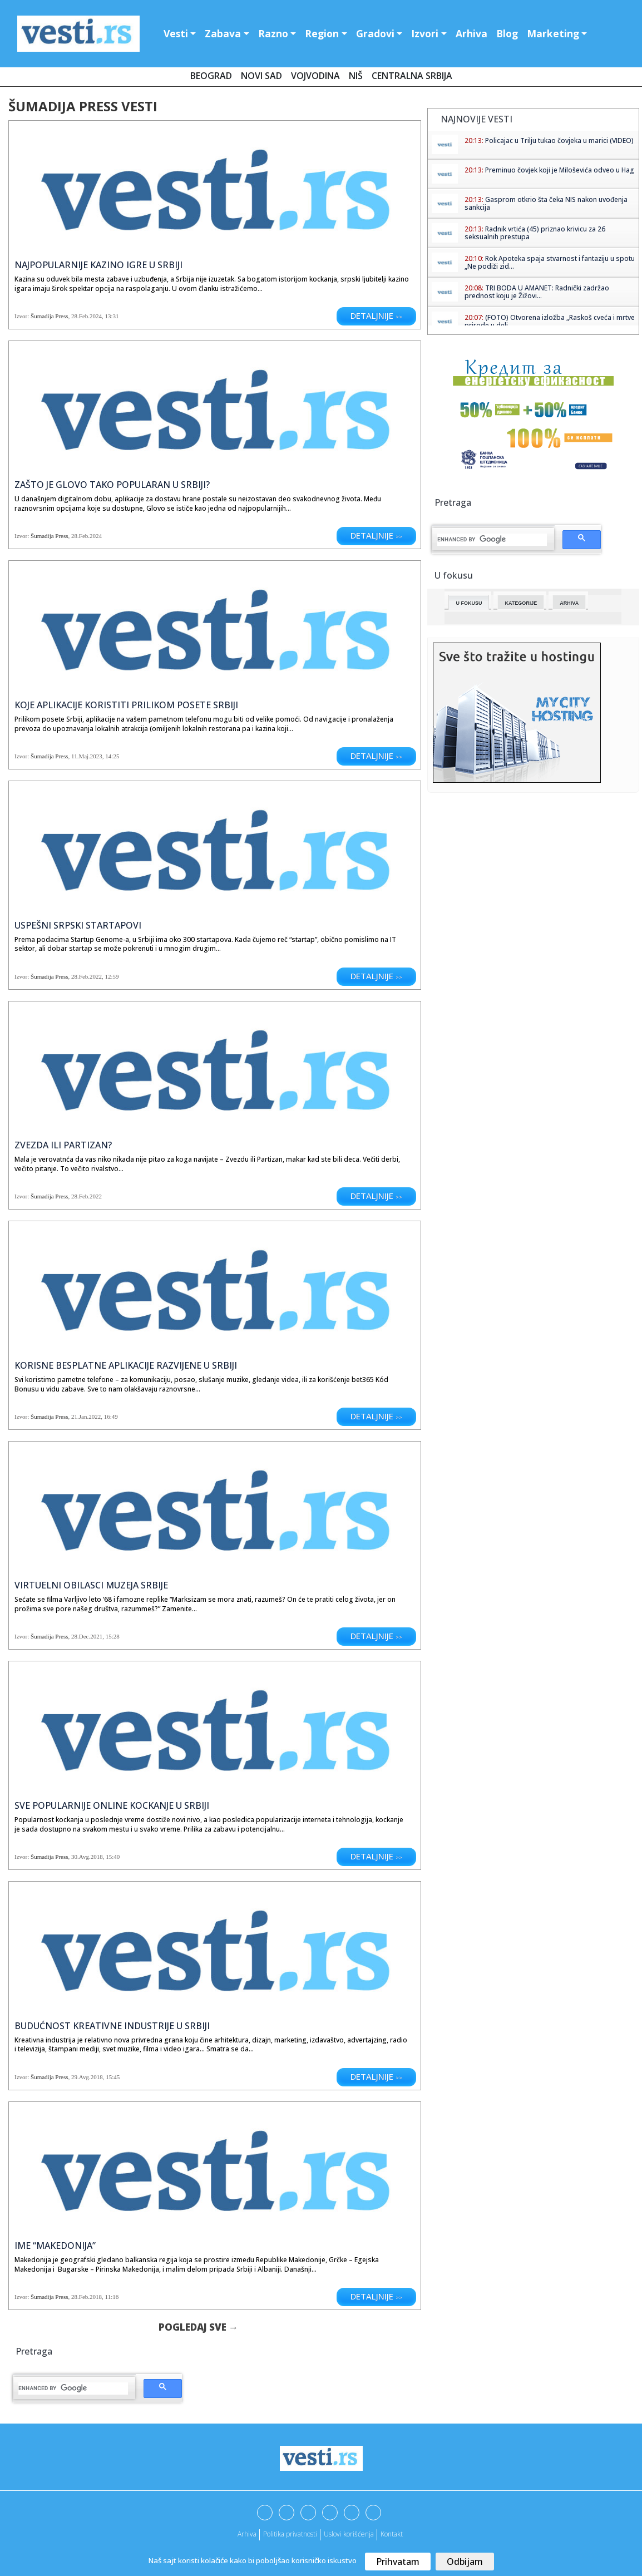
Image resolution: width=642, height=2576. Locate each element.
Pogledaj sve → (198, 2327)
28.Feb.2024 (86, 316)
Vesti (176, 33)
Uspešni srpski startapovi (77, 925)
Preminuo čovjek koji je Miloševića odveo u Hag (559, 170)
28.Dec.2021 (86, 1636)
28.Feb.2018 (86, 2296)
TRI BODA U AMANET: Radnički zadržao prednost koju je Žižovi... (537, 291)
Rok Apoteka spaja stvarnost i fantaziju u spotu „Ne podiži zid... (550, 262)
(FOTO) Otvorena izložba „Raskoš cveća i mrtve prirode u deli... (550, 321)
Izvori (424, 33)
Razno (273, 33)
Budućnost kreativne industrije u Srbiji (112, 2026)
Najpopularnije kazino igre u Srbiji (98, 265)
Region (322, 33)
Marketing (553, 33)
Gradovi (375, 33)
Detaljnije (376, 315)
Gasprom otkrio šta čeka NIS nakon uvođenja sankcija (546, 203)
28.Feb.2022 (86, 976)
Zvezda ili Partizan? (63, 1145)
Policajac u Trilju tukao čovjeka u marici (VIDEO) (559, 140)
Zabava (223, 33)
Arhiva (471, 33)
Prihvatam (397, 2561)
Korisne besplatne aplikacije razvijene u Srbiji (125, 1365)
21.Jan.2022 (86, 1416)
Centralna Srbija (412, 76)
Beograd (211, 76)
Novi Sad (261, 76)
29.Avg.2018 (87, 2077)
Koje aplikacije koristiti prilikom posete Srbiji (126, 705)
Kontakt (392, 2534)
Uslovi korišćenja (349, 2534)
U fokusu (469, 603)
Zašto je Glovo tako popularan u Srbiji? (112, 484)
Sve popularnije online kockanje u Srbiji (111, 1805)
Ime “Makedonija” (55, 2245)
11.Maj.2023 (86, 756)
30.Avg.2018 (87, 1856)
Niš (356, 76)
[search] (73, 2388)
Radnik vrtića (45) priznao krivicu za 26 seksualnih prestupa (535, 232)
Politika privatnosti (290, 2534)
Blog (507, 33)
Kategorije (521, 603)
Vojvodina (315, 76)
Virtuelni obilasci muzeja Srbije (91, 1585)
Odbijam (465, 2561)
